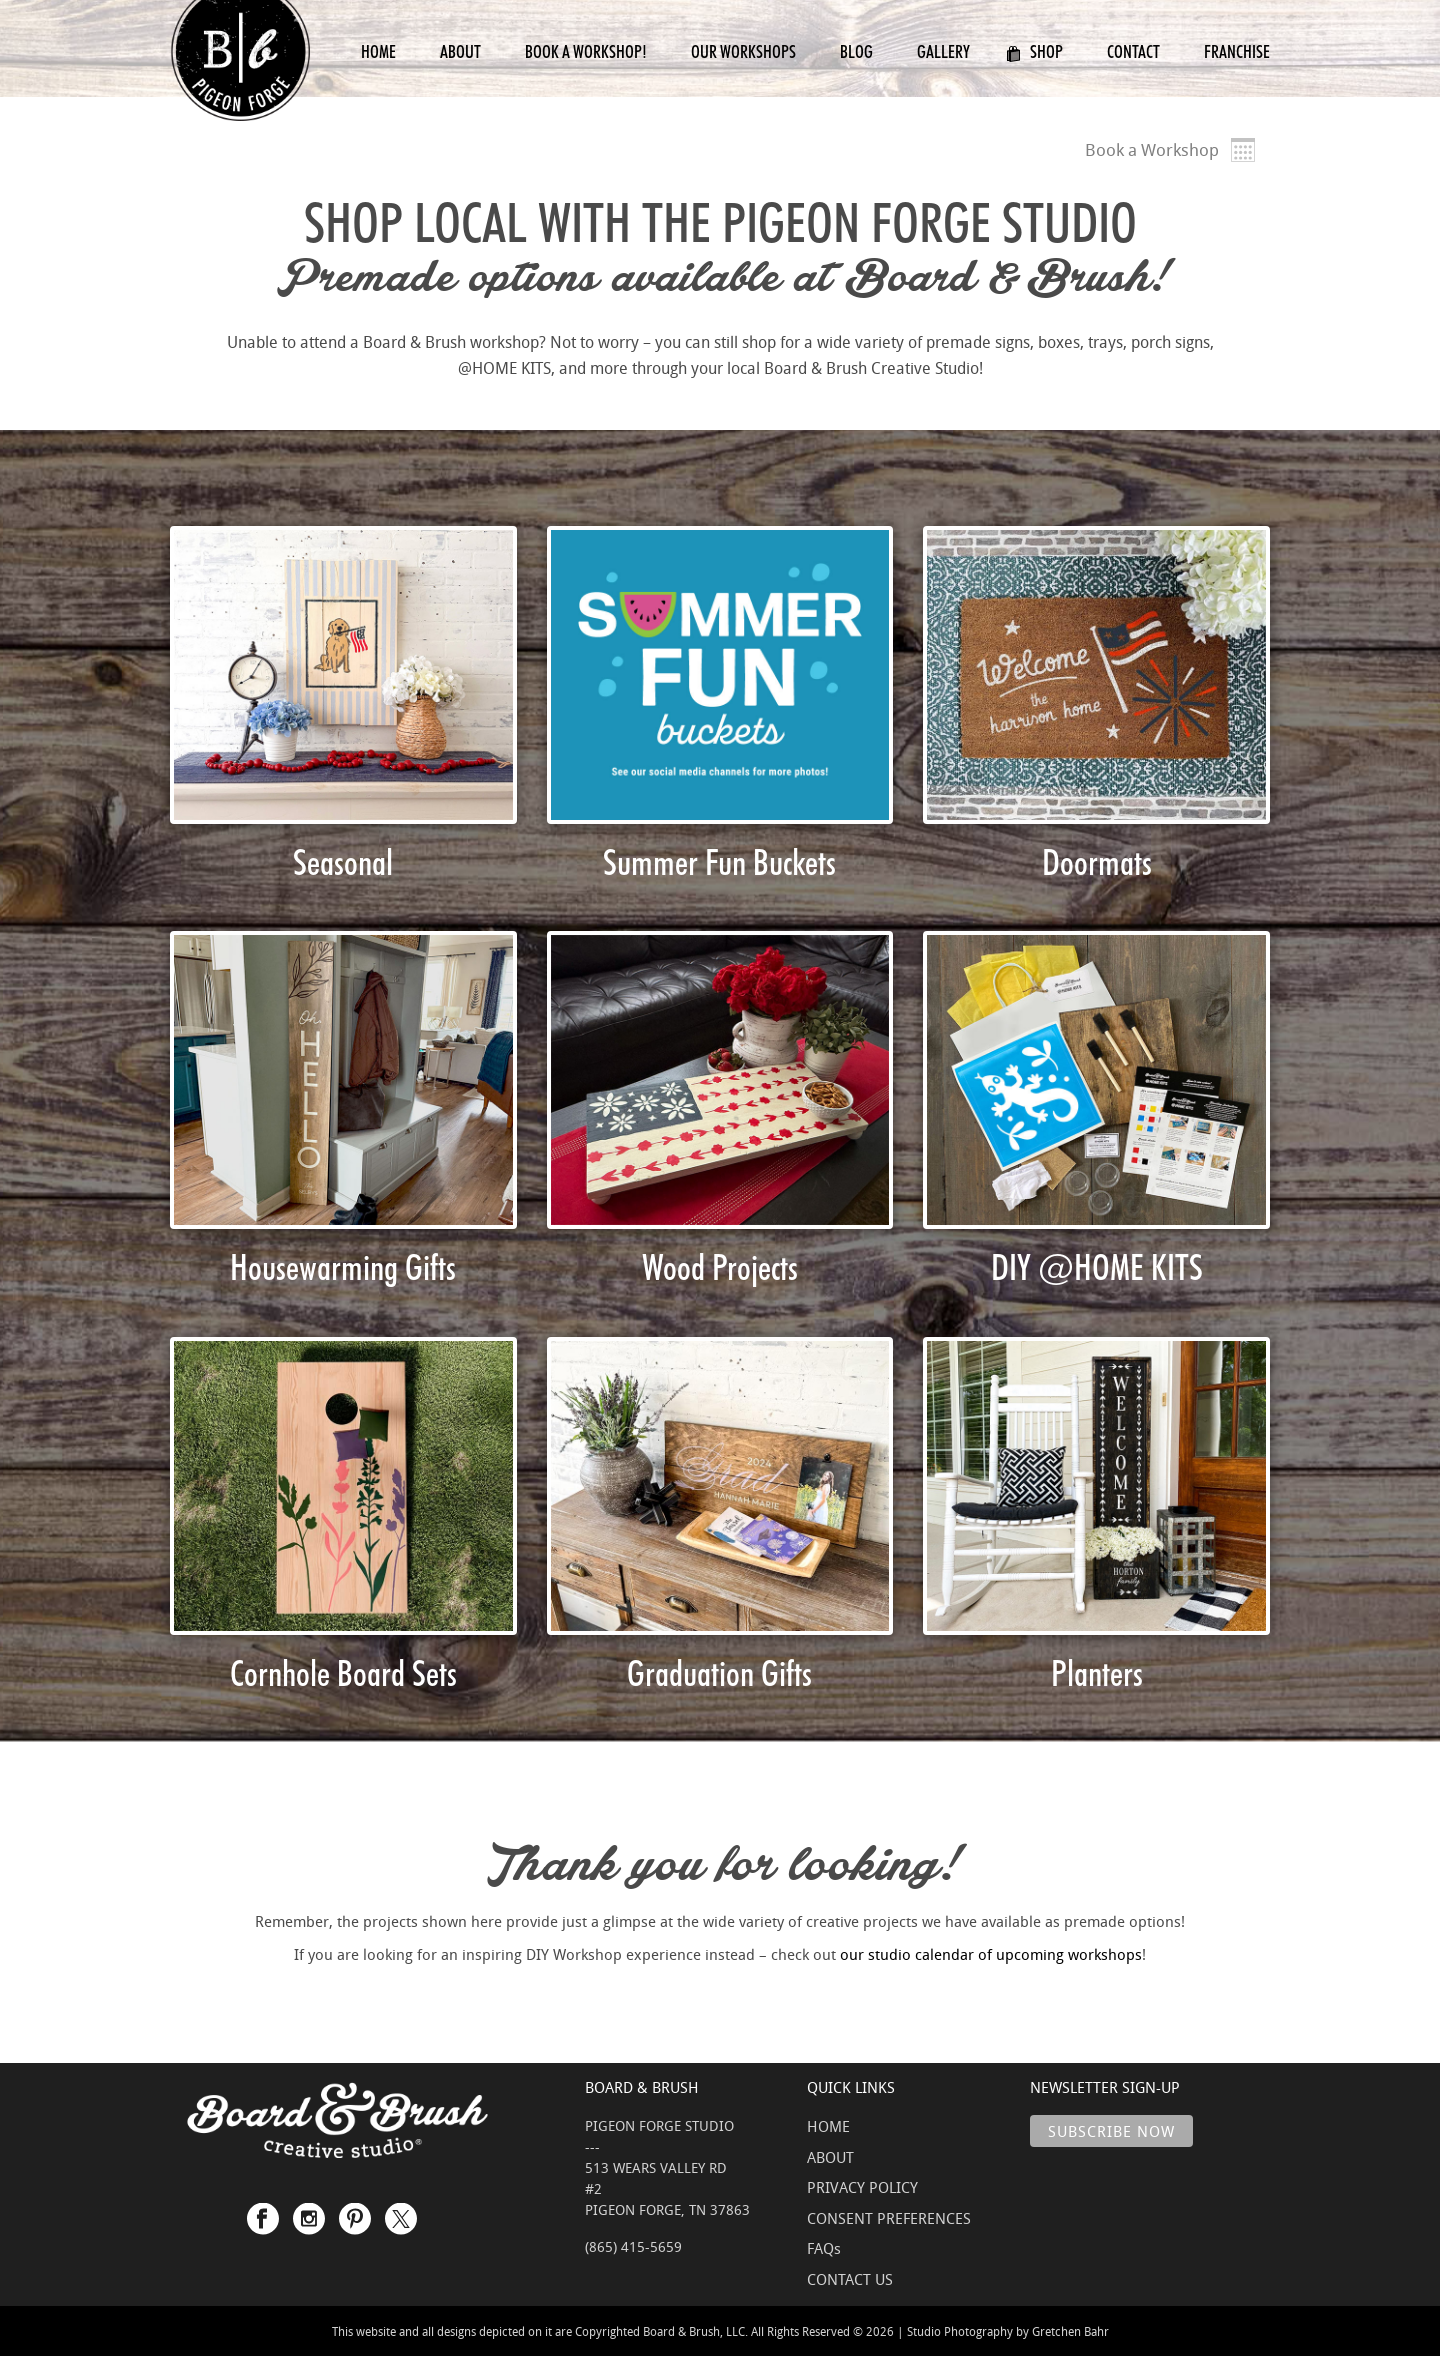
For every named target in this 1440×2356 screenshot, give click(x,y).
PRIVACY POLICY (862, 2187)
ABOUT (830, 2157)
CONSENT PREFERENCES (889, 2218)
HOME (828, 2126)
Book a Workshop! (586, 51)
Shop (1034, 51)
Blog (856, 51)
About (460, 51)
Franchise (1237, 51)
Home (378, 51)
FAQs (824, 2248)
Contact (1133, 51)
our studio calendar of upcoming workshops (991, 1954)
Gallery (943, 51)
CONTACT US (850, 2279)
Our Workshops (743, 51)
